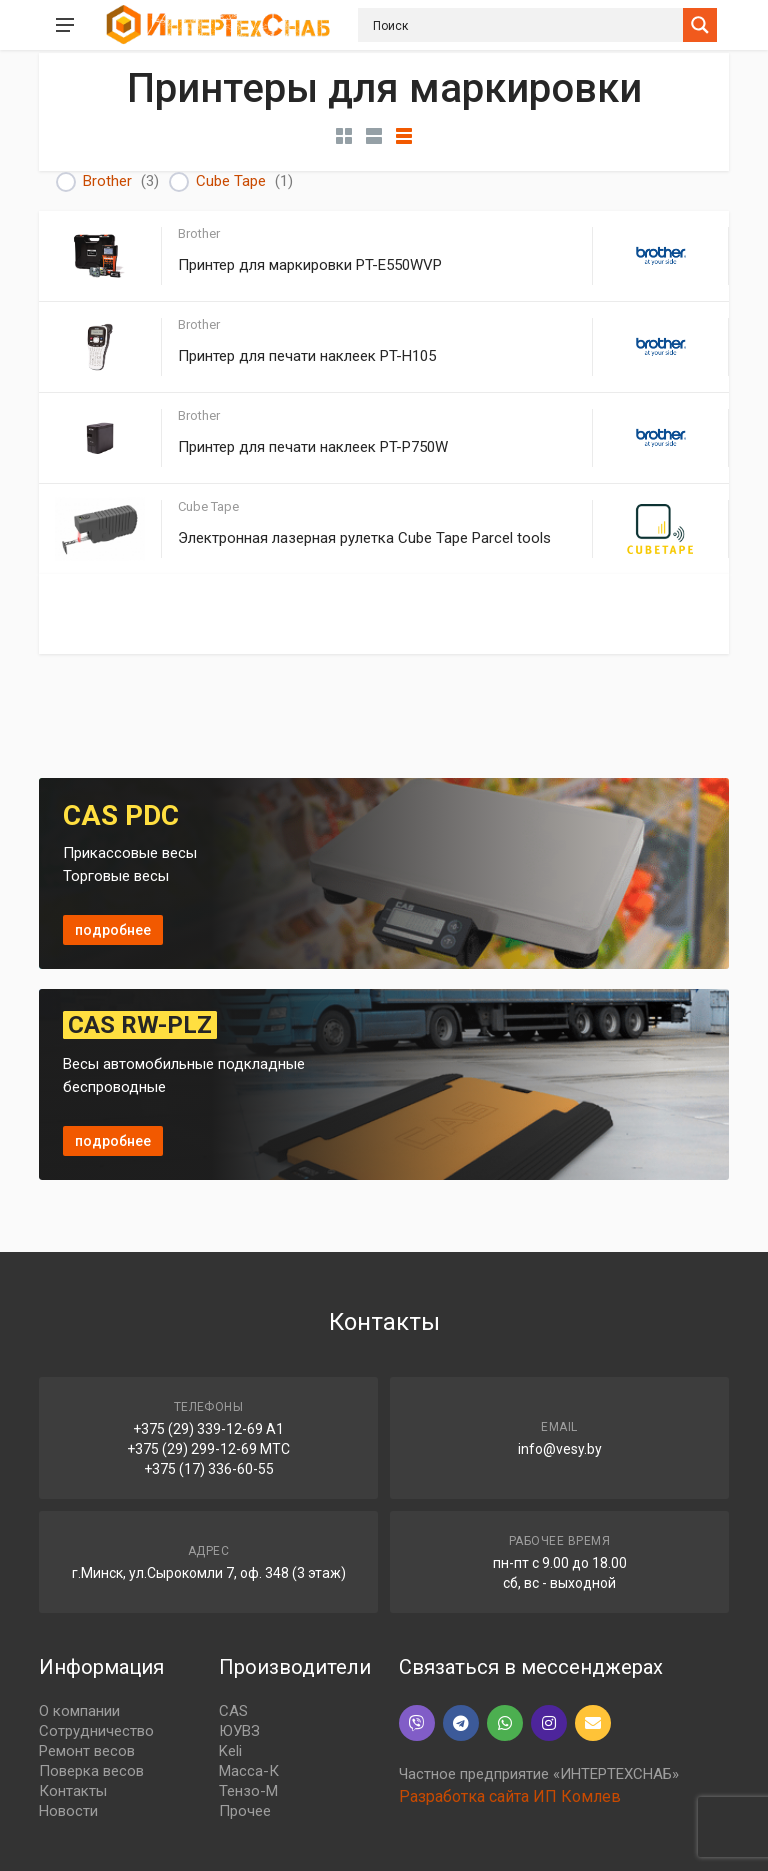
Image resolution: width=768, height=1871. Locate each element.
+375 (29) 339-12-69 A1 (208, 1429)
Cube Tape (231, 181)
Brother (107, 181)
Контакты (73, 1791)
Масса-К (249, 1771)
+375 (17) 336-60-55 (209, 1469)
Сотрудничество (96, 1731)
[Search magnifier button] (700, 25)
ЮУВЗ (239, 1731)
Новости (68, 1811)
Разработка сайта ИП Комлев (510, 1796)
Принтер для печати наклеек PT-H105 (307, 356)
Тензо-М (248, 1791)
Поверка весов (91, 1771)
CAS (233, 1711)
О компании (79, 1711)
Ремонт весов (87, 1751)
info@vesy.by (560, 1449)
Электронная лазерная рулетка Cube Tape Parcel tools (364, 538)
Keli (230, 1751)
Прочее (245, 1811)
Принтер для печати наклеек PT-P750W (313, 447)
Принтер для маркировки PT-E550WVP (310, 265)
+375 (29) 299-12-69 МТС (208, 1449)
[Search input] (525, 25)
